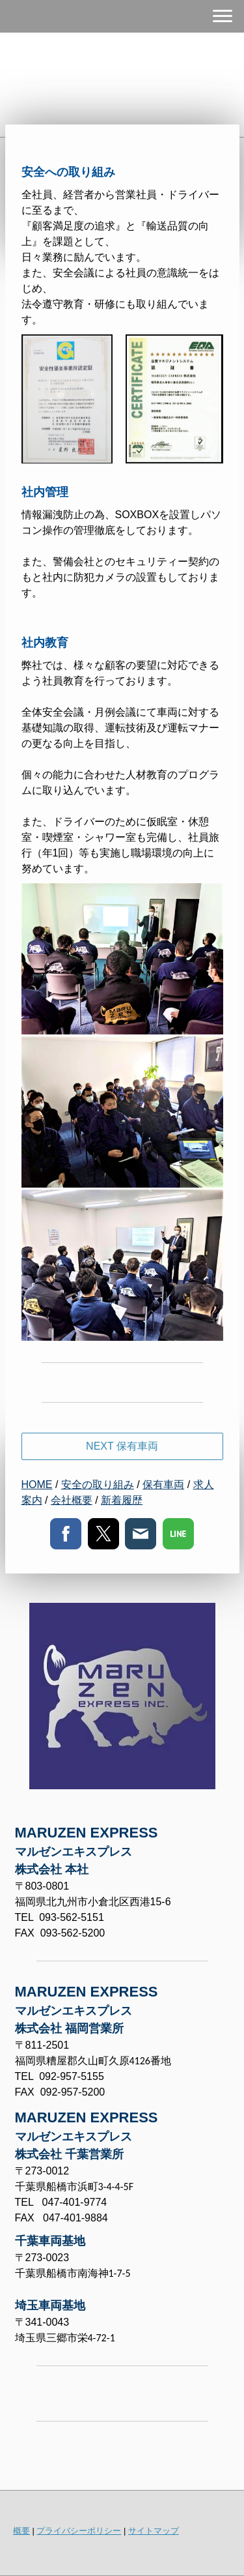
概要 (21, 2531)
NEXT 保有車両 (122, 1446)
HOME (37, 1484)
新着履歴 (121, 1500)
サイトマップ (153, 2531)
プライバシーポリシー (78, 2531)
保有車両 (163, 1484)
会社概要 (71, 1500)
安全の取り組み (97, 1484)
